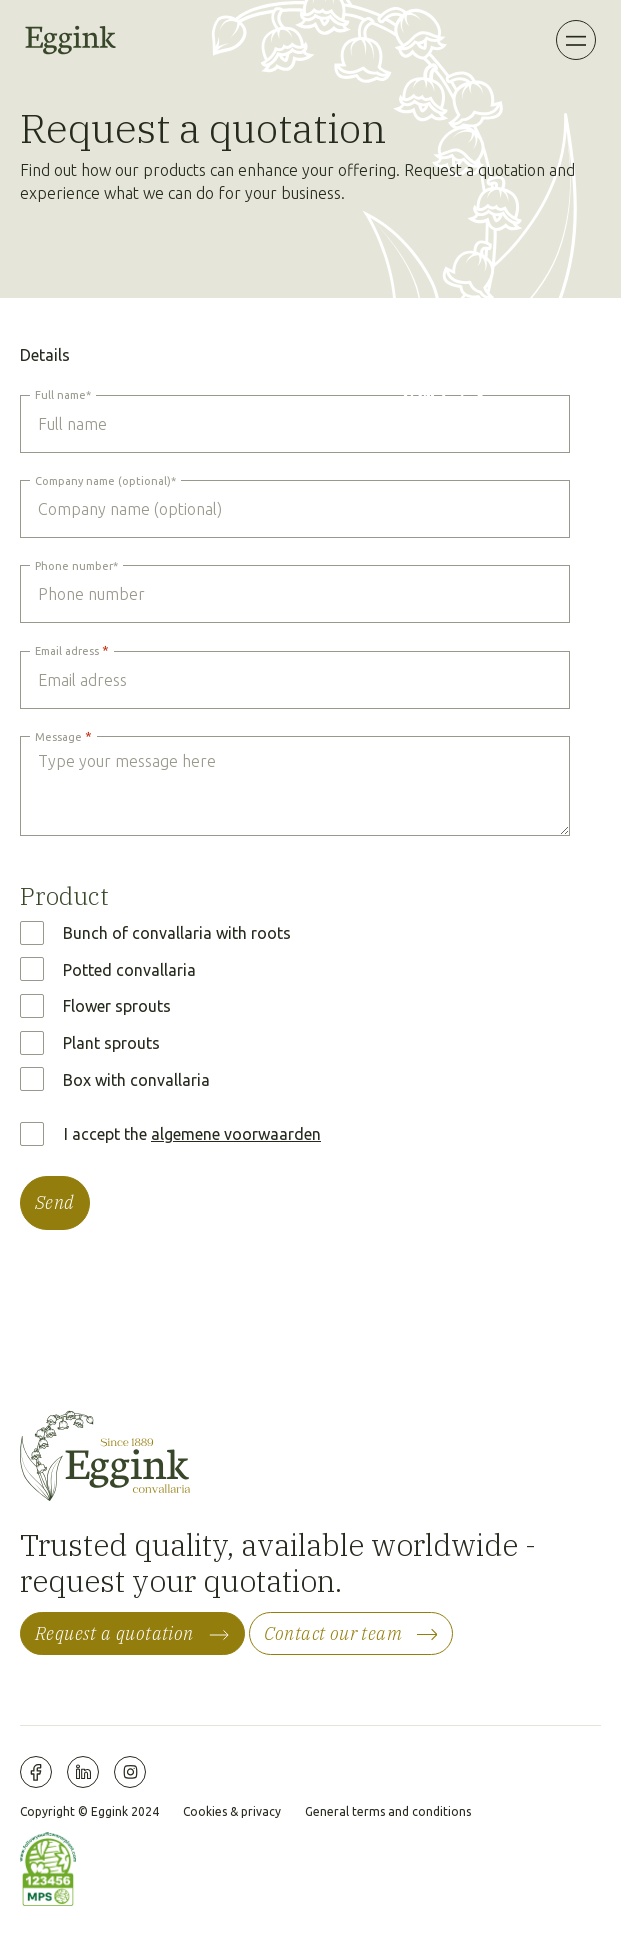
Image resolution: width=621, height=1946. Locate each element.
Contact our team (333, 1633)
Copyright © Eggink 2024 (89, 1811)
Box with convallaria (136, 1080)
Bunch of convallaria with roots (177, 933)
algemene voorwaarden (236, 1134)
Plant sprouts (111, 1043)
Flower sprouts (117, 1006)
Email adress (72, 650)
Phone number (76, 566)
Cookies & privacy (232, 1811)
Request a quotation (114, 1633)
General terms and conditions (388, 1811)
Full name (63, 395)
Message (63, 736)
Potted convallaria (129, 970)
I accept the (192, 1134)
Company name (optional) (105, 481)
